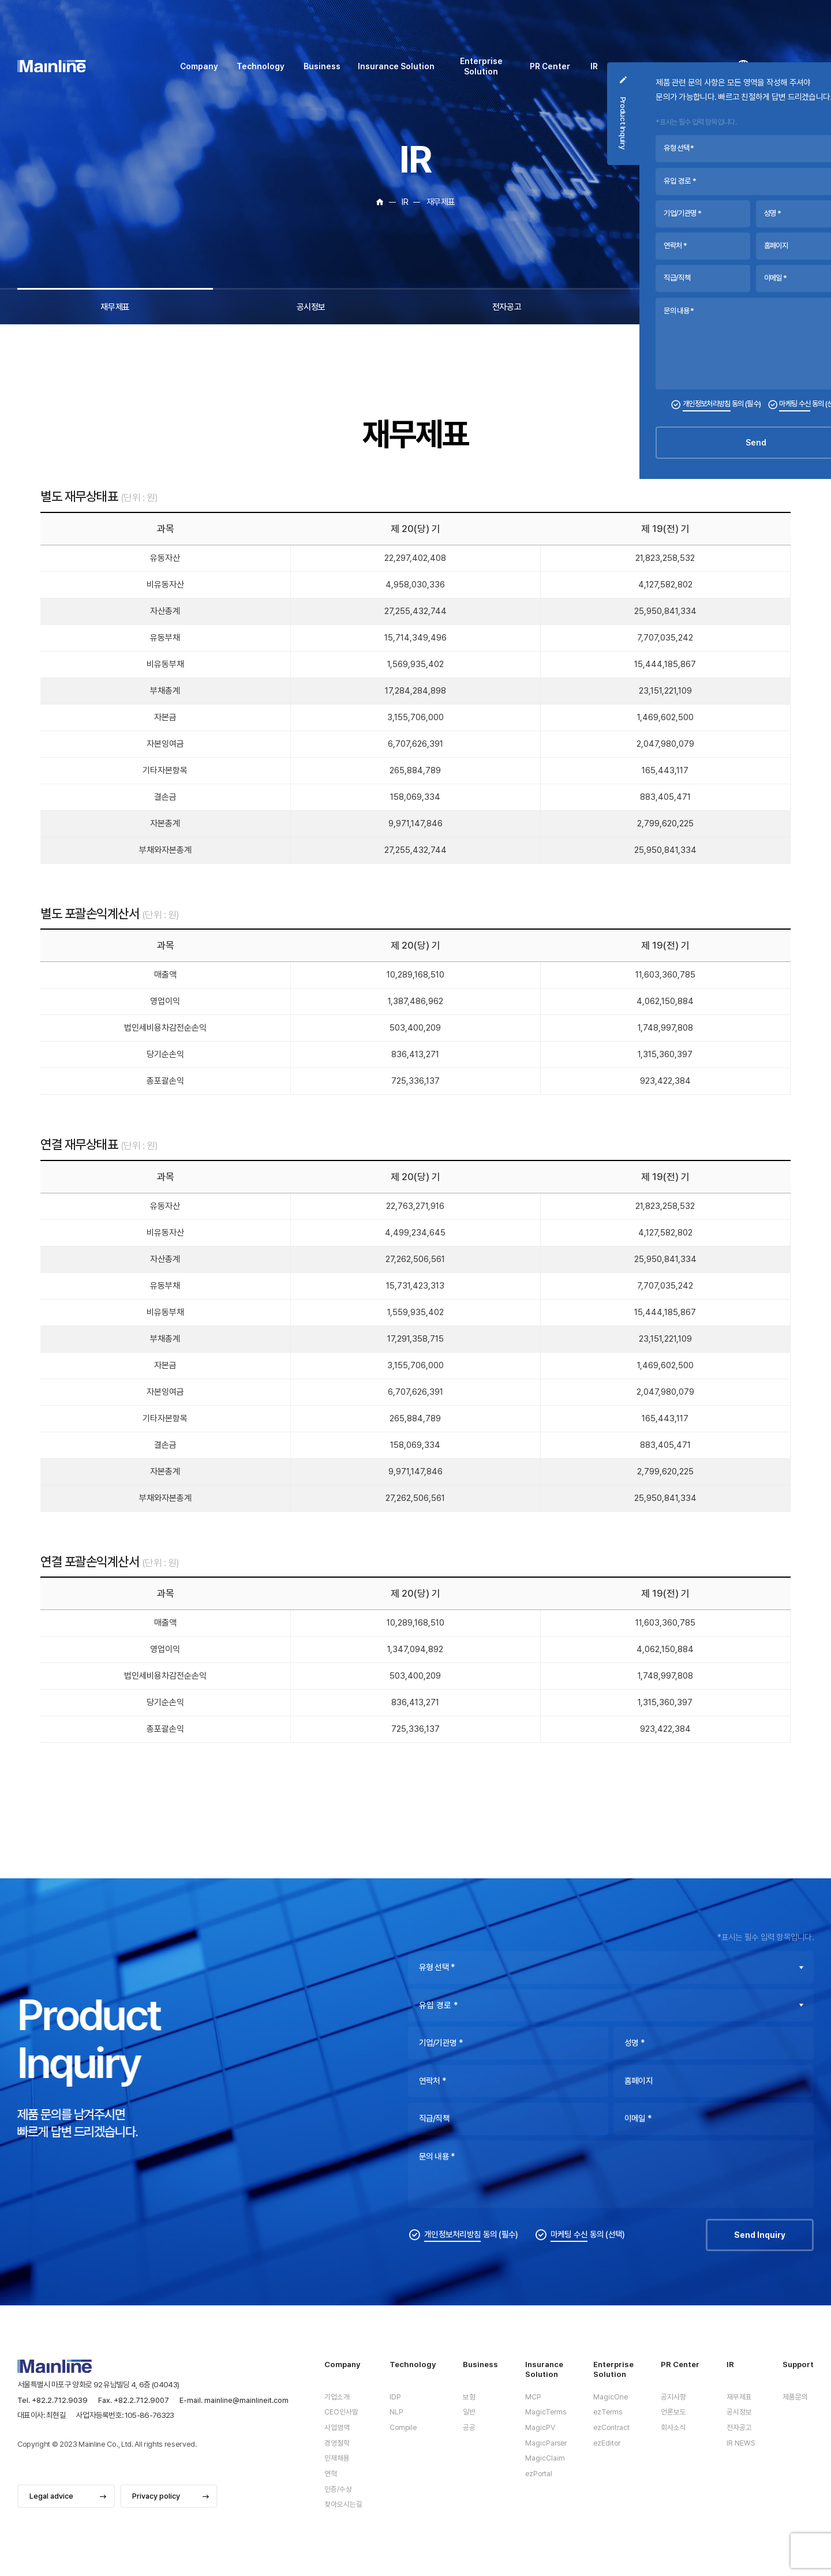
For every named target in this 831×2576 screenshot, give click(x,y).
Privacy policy (156, 2496)
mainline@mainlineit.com (246, 2400)
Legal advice (51, 2496)
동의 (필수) (471, 2252)
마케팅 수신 (569, 2251)
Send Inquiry (759, 2251)
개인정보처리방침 (452, 2251)
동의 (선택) (588, 2252)
